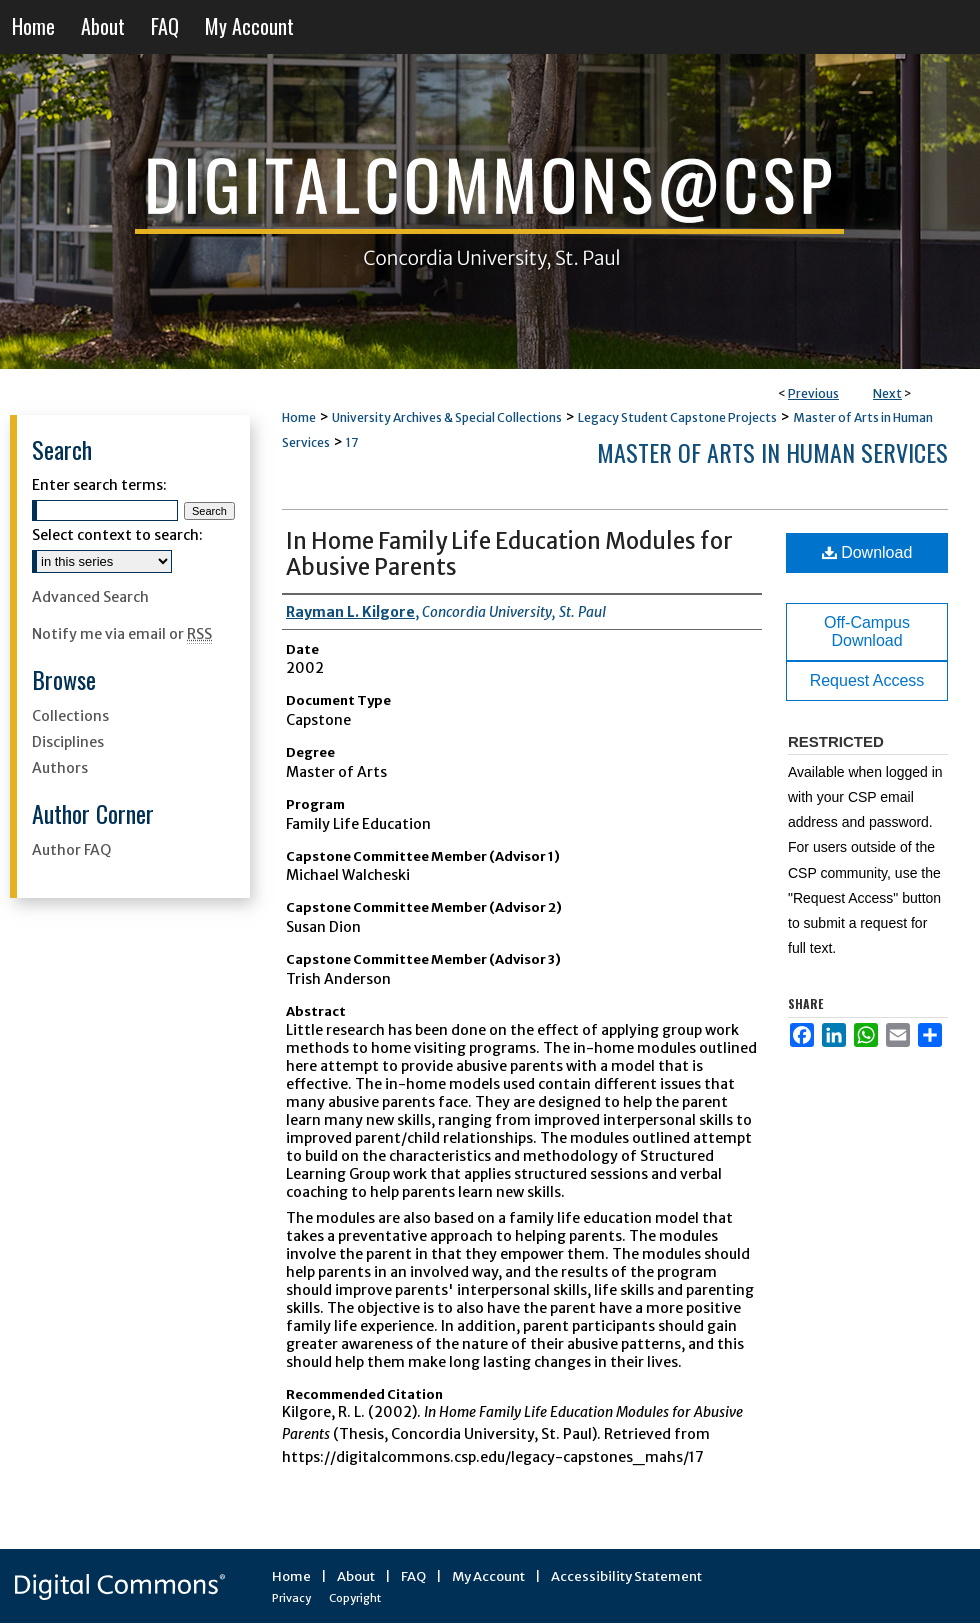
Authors (60, 768)
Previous (813, 393)
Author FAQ (71, 850)
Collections (70, 716)
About (356, 1576)
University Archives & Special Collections (447, 417)
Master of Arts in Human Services (772, 452)
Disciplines (68, 742)
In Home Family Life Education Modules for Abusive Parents (509, 554)
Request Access (867, 680)
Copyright (355, 1598)
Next (887, 393)
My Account (488, 1576)
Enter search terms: (99, 485)
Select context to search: (117, 535)
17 (352, 442)
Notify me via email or (122, 634)
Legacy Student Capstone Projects (677, 417)
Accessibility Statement (626, 1576)
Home (299, 417)
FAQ (413, 1576)
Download (867, 552)
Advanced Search (90, 597)
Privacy (291, 1598)
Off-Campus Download (867, 631)
